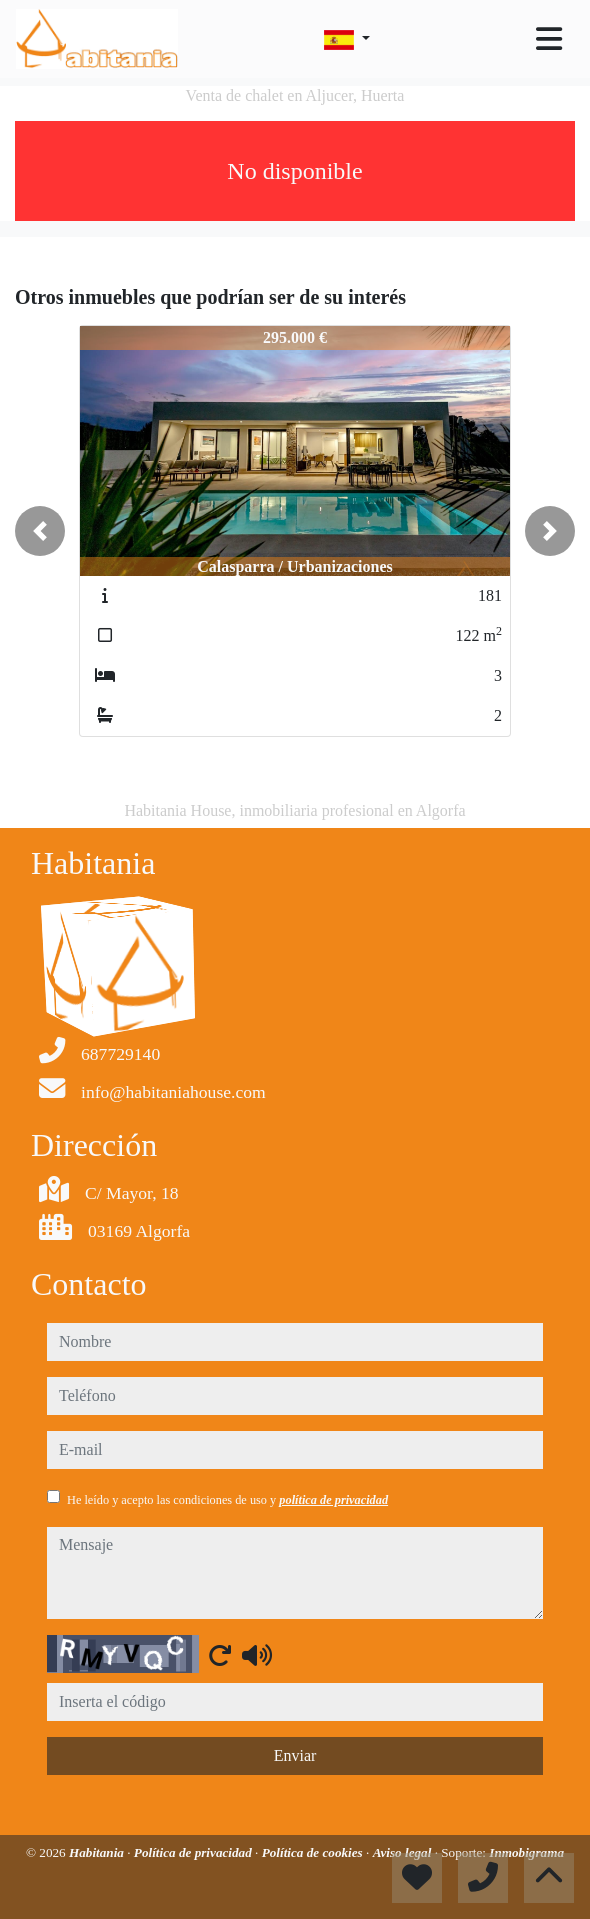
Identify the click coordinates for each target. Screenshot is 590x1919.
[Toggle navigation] (549, 39)
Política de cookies (314, 1852)
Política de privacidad (194, 1852)
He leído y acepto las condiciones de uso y (227, 1500)
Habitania (98, 1852)
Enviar (295, 1755)
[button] (40, 531)
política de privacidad (333, 1500)
